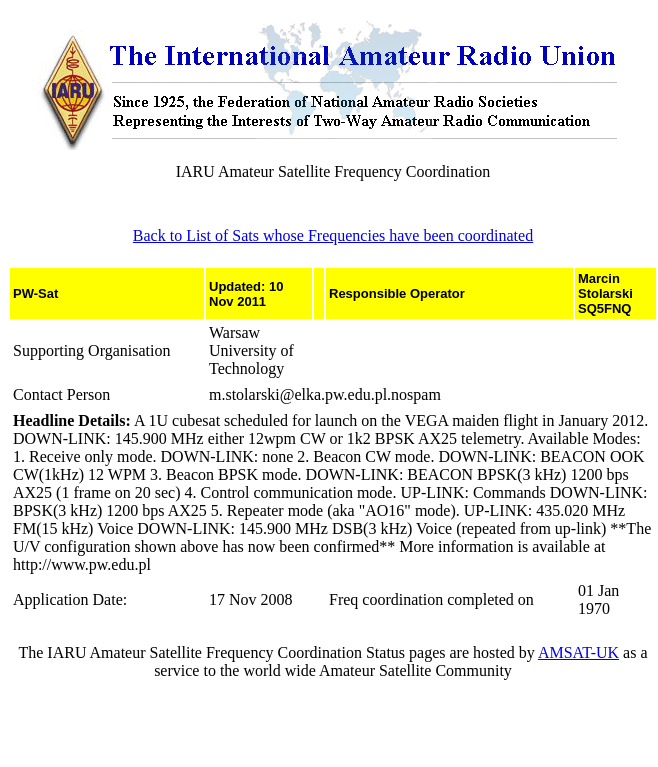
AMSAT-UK (578, 652)
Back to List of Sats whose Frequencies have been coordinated (333, 235)
